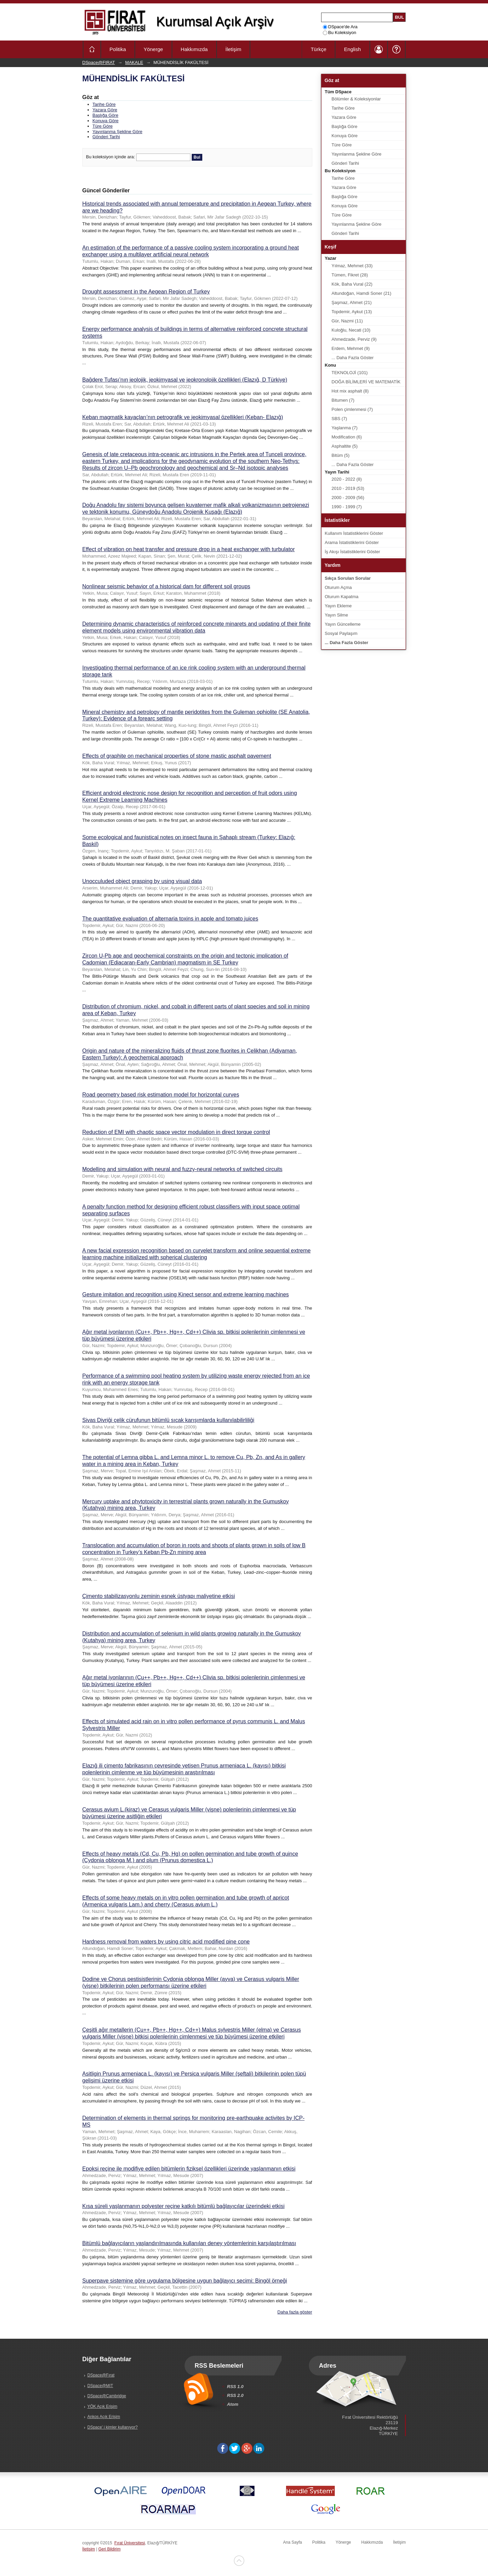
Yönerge (153, 49)
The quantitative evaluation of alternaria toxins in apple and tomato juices (170, 919)
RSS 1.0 (235, 2386)
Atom (232, 2404)
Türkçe (318, 49)
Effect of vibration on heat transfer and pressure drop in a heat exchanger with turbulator (188, 549)
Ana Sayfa (292, 2542)
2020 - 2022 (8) (347, 479)
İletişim (233, 49)
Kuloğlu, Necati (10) (351, 330)
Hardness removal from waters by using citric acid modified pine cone (166, 1942)
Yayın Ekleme (338, 605)
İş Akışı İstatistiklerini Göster (352, 551)
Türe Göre (103, 126)
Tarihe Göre (104, 104)
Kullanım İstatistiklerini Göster (354, 533)
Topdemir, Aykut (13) (352, 311)
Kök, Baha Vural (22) (352, 284)
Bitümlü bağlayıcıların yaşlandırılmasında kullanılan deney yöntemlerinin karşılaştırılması (189, 2243)
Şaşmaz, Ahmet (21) (352, 302)
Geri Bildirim (109, 2549)
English (352, 49)
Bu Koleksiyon (339, 32)
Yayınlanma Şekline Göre (117, 131)
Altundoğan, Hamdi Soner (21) (362, 293)
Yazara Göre (105, 109)
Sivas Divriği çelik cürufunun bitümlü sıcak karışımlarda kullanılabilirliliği (168, 1420)
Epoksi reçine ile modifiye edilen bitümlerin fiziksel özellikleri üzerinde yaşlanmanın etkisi (189, 2169)
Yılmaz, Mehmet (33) (352, 265)
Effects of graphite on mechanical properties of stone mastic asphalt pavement (176, 756)
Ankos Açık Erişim (104, 2416)
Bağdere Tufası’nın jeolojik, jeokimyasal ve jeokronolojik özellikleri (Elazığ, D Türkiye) (184, 380)
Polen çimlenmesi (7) (352, 409)
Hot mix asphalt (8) (350, 391)
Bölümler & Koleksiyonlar (356, 98)
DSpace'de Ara (340, 26)
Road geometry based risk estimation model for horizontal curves (160, 1095)
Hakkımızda (194, 49)
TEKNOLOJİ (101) (350, 372)
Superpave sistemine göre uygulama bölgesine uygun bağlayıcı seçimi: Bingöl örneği (184, 2281)
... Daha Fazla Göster (353, 357)
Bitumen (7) (343, 400)
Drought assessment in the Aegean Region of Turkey (146, 291)
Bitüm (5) (341, 455)
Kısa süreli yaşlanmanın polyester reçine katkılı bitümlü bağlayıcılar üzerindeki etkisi (183, 2206)
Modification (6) (347, 436)
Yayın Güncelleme (343, 624)
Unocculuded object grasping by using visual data (142, 881)
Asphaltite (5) (345, 446)
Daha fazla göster (295, 2312)
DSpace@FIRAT (98, 62)
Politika (118, 49)
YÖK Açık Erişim (102, 2406)
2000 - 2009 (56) (348, 497)
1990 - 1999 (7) (347, 506)
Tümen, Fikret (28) (350, 274)
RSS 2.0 (235, 2395)
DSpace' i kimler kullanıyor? (113, 2427)
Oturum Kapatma (342, 596)
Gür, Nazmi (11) (347, 320)
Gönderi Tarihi (106, 136)
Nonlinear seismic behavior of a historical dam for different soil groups (166, 586)
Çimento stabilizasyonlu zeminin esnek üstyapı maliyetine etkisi (158, 1596)
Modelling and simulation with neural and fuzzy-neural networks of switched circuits (182, 1169)
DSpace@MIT (100, 2385)
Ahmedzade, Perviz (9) (354, 339)
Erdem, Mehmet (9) (351, 348)
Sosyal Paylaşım (341, 633)
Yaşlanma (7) (345, 427)
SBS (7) (339, 418)
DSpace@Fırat (101, 2375)
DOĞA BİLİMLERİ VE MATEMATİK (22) (366, 383)
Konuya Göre (106, 120)
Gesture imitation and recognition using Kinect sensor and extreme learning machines (185, 1294)
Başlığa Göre (106, 115)
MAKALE (134, 62)
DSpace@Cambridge (107, 2396)
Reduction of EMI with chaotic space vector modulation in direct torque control (176, 1132)
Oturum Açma (338, 587)
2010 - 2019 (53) (348, 488)
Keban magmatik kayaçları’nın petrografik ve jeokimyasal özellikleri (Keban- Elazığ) (182, 417)
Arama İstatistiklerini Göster (352, 542)
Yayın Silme (336, 615)
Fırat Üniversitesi (129, 2543)
